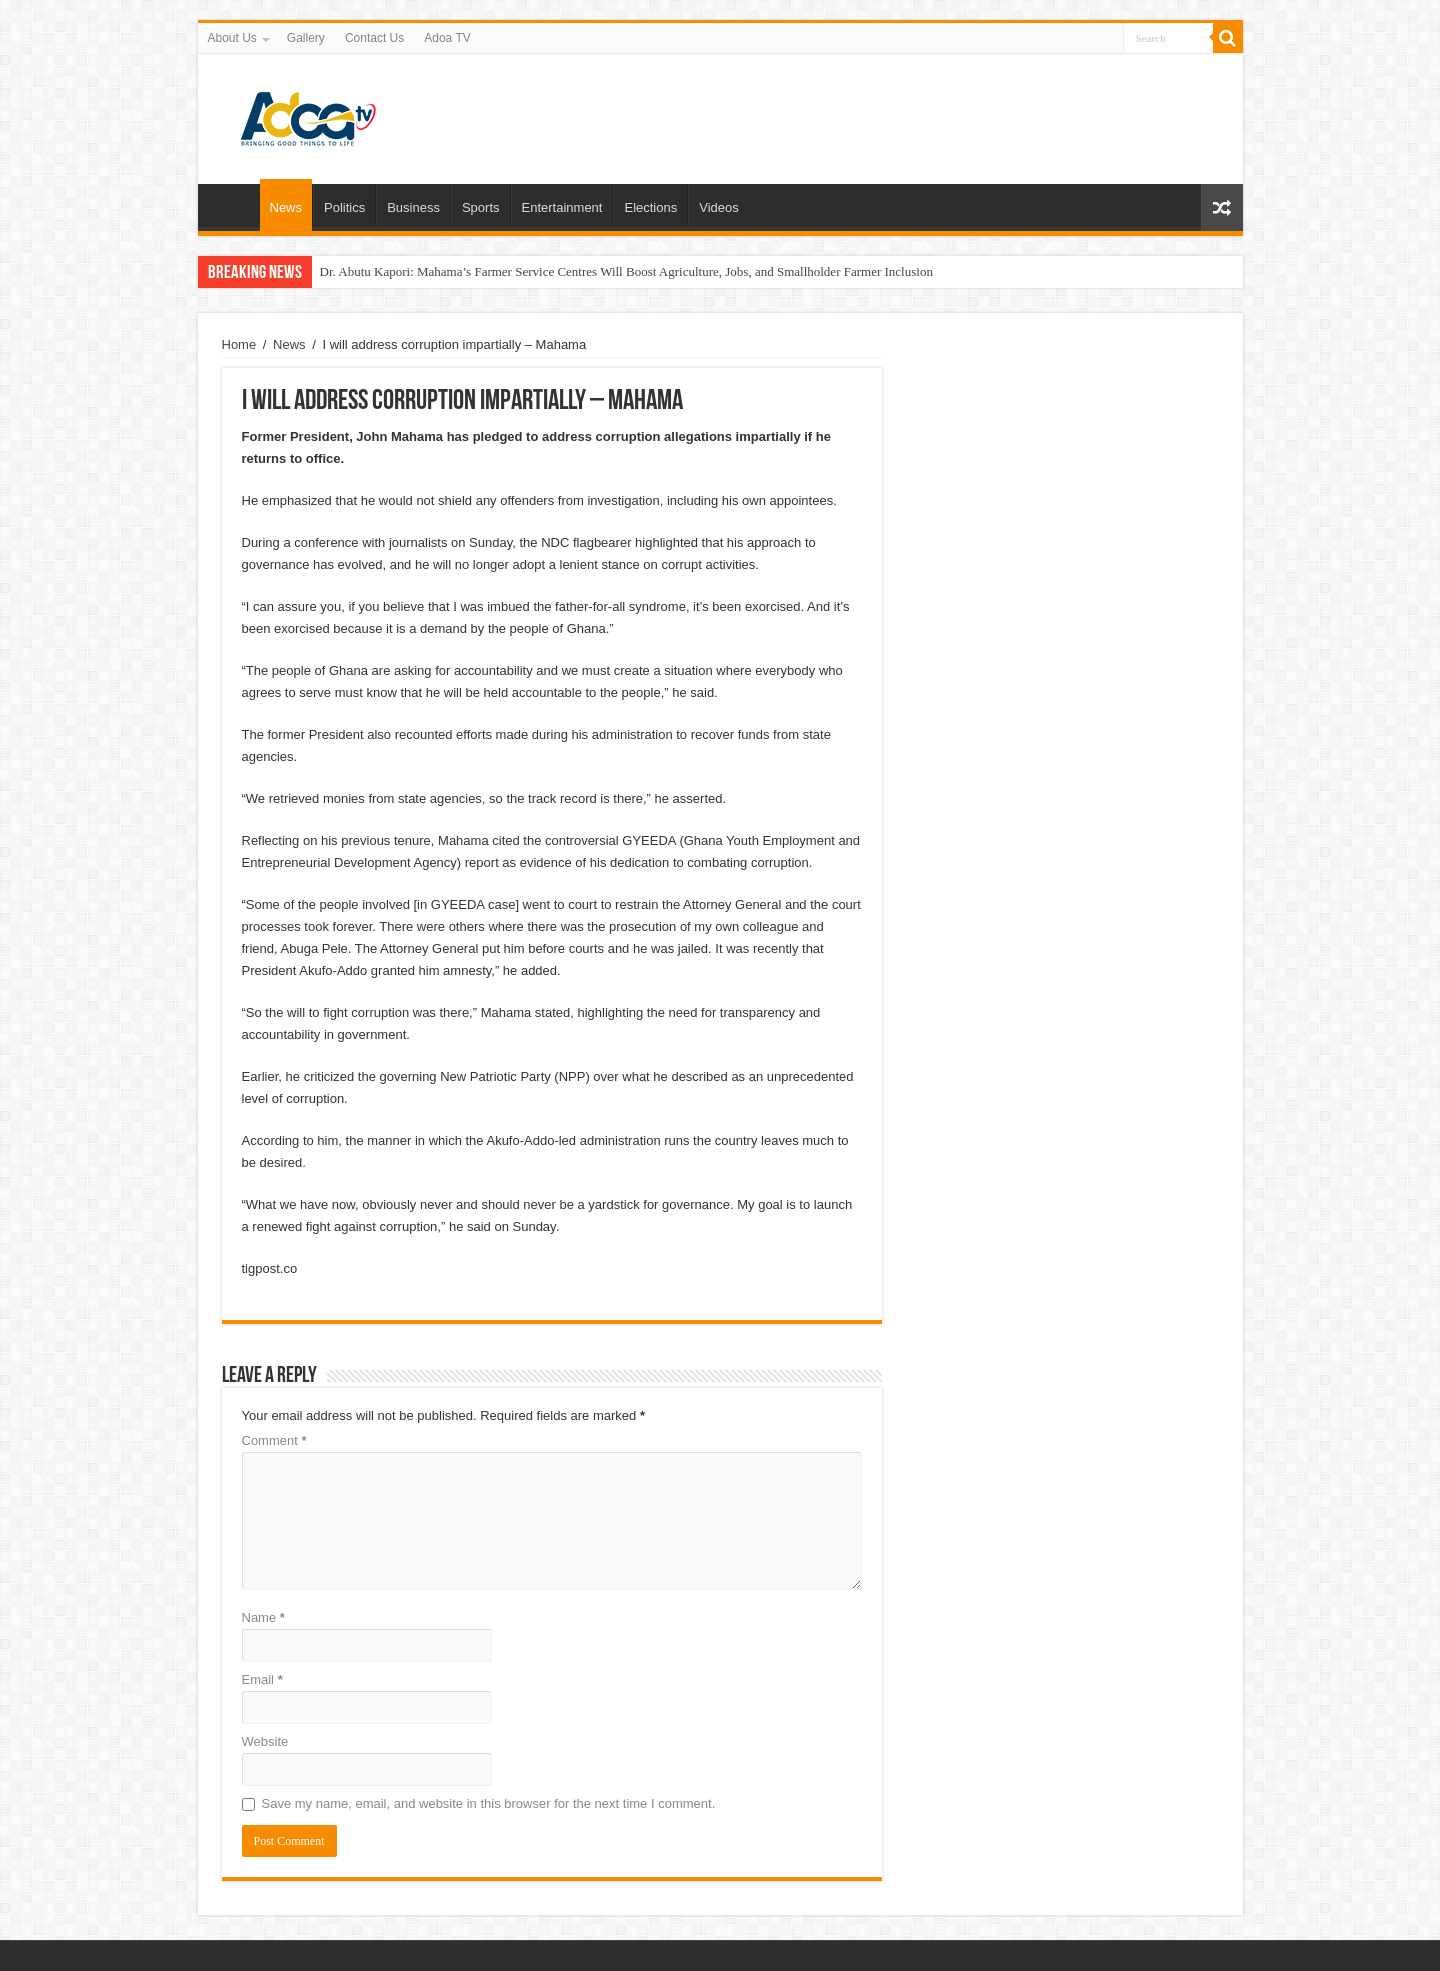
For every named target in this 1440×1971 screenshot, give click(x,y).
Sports (481, 207)
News (286, 207)
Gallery (306, 38)
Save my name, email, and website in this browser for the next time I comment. (489, 1803)
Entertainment (562, 207)
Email (262, 1679)
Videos (719, 207)
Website (265, 1741)
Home (234, 205)
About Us (232, 38)
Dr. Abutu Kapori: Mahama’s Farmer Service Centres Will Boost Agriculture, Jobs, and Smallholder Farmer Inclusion (626, 271)
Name (263, 1617)
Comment (274, 1440)
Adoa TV (447, 38)
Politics (344, 207)
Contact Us (374, 38)
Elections (650, 207)
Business (413, 207)
